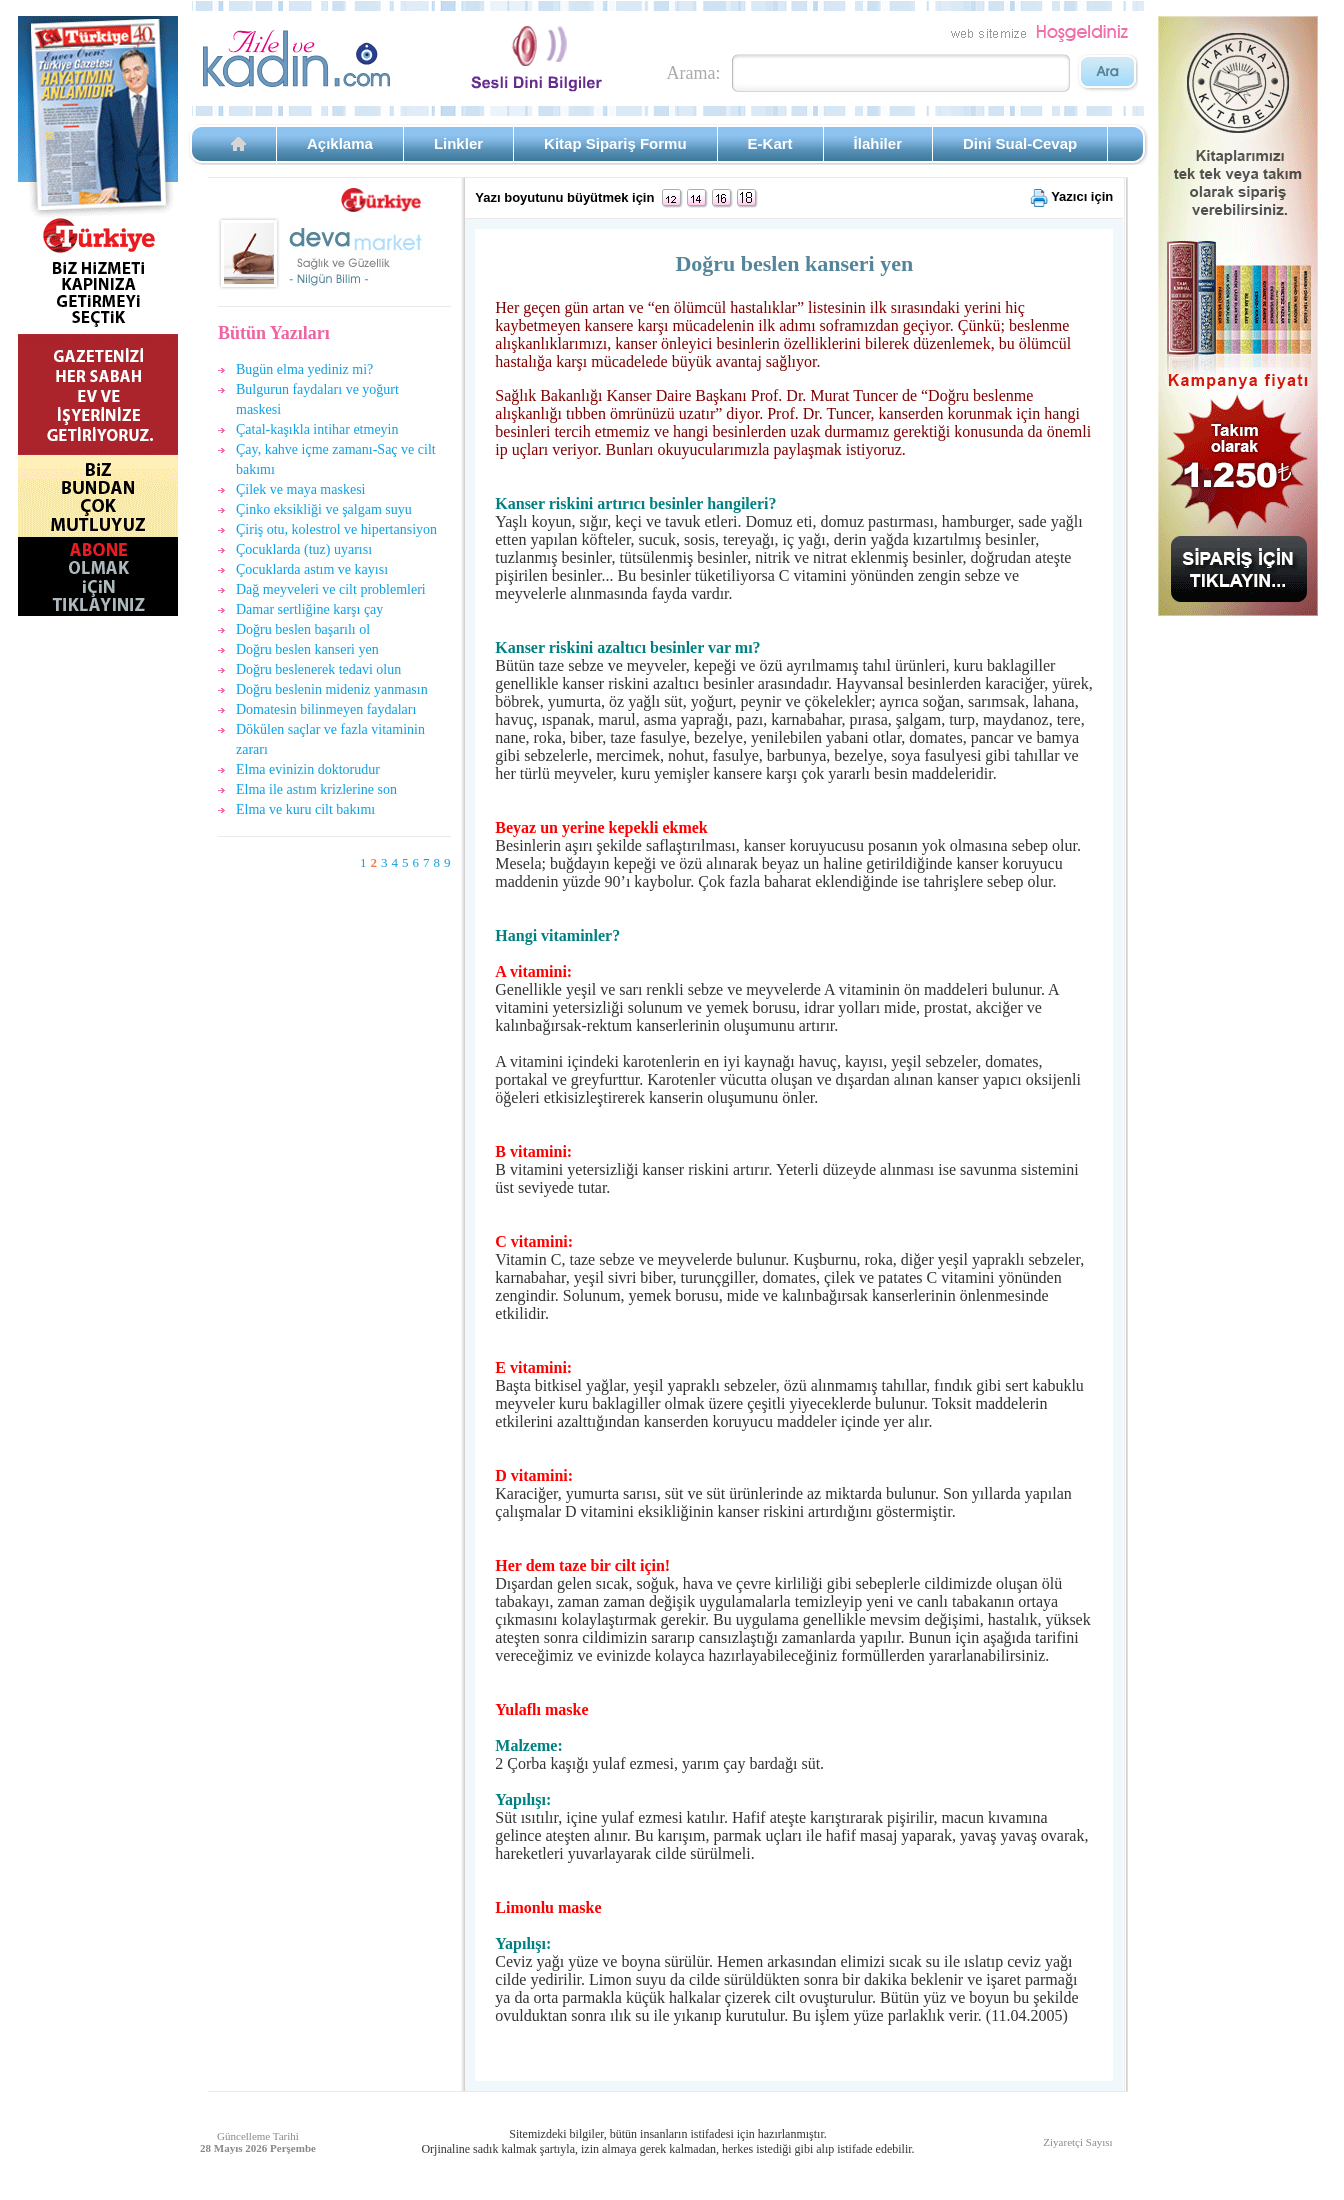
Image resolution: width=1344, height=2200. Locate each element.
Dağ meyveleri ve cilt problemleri (331, 589)
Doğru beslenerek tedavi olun (318, 669)
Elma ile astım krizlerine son (316, 789)
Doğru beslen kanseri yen (307, 649)
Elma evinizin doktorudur (308, 769)
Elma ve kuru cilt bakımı (305, 809)
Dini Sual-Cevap (1020, 143)
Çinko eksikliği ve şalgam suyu (324, 509)
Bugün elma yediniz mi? (304, 369)
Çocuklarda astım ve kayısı (312, 569)
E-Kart (770, 143)
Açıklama (340, 143)
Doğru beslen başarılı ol (303, 629)
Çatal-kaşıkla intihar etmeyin (317, 429)
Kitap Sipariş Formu (615, 143)
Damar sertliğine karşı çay (309, 609)
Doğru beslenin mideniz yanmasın (332, 689)
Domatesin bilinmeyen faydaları (326, 709)
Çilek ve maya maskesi (300, 489)
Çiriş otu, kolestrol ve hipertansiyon (336, 529)
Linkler (458, 143)
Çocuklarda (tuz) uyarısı (304, 549)
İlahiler (878, 143)
